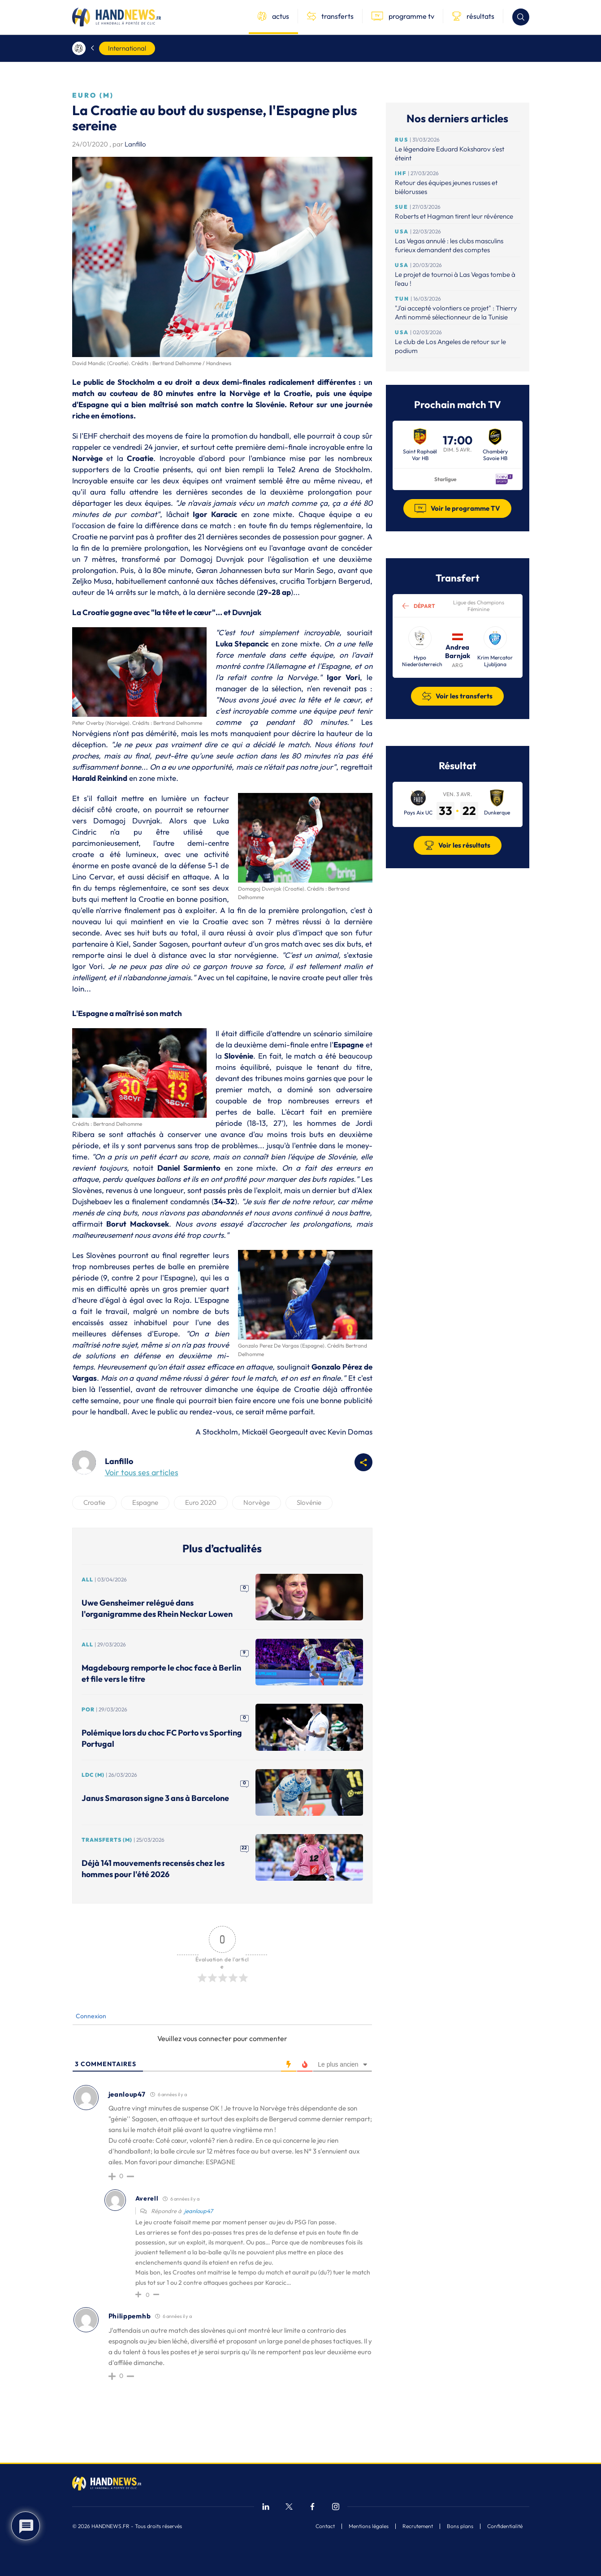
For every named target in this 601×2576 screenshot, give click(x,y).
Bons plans (460, 2526)
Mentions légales (369, 2526)
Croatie (94, 1502)
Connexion (90, 2016)
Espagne (145, 1502)
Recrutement (417, 2526)
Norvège (256, 1502)
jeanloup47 (198, 2210)
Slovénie (309, 1502)
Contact (325, 2526)
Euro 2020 (200, 1502)
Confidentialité (505, 2526)
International (127, 48)
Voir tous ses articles (141, 1472)
